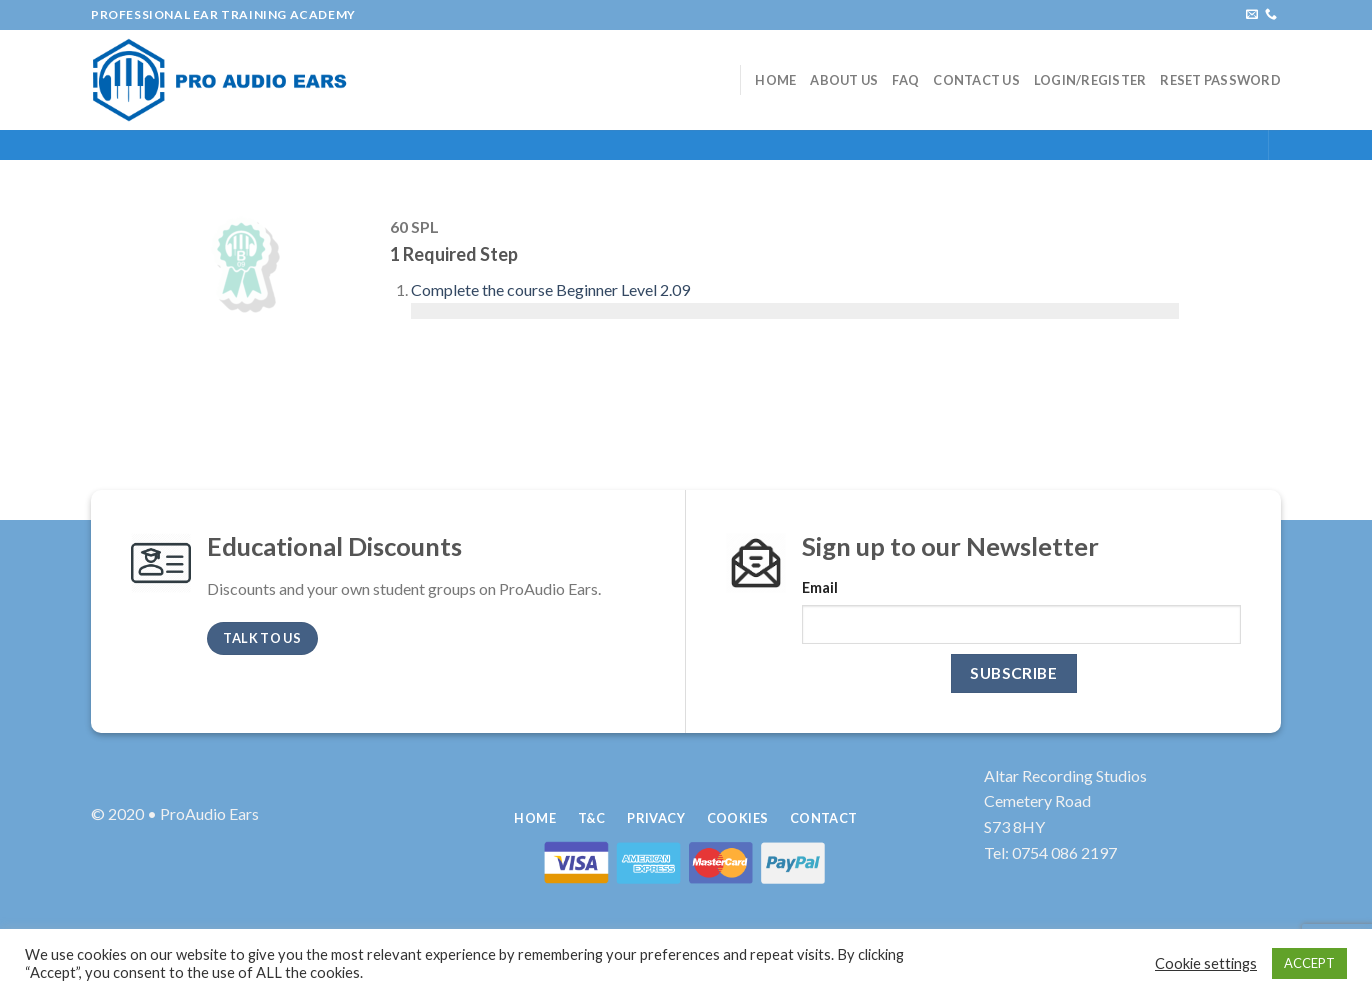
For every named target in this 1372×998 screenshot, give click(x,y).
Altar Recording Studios (1065, 775)
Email (820, 587)
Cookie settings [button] (1206, 963)
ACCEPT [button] (1309, 963)
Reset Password (1220, 80)
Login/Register (1090, 80)
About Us (844, 80)
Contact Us (976, 80)
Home (775, 80)
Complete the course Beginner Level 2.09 (550, 289)
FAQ (905, 80)
